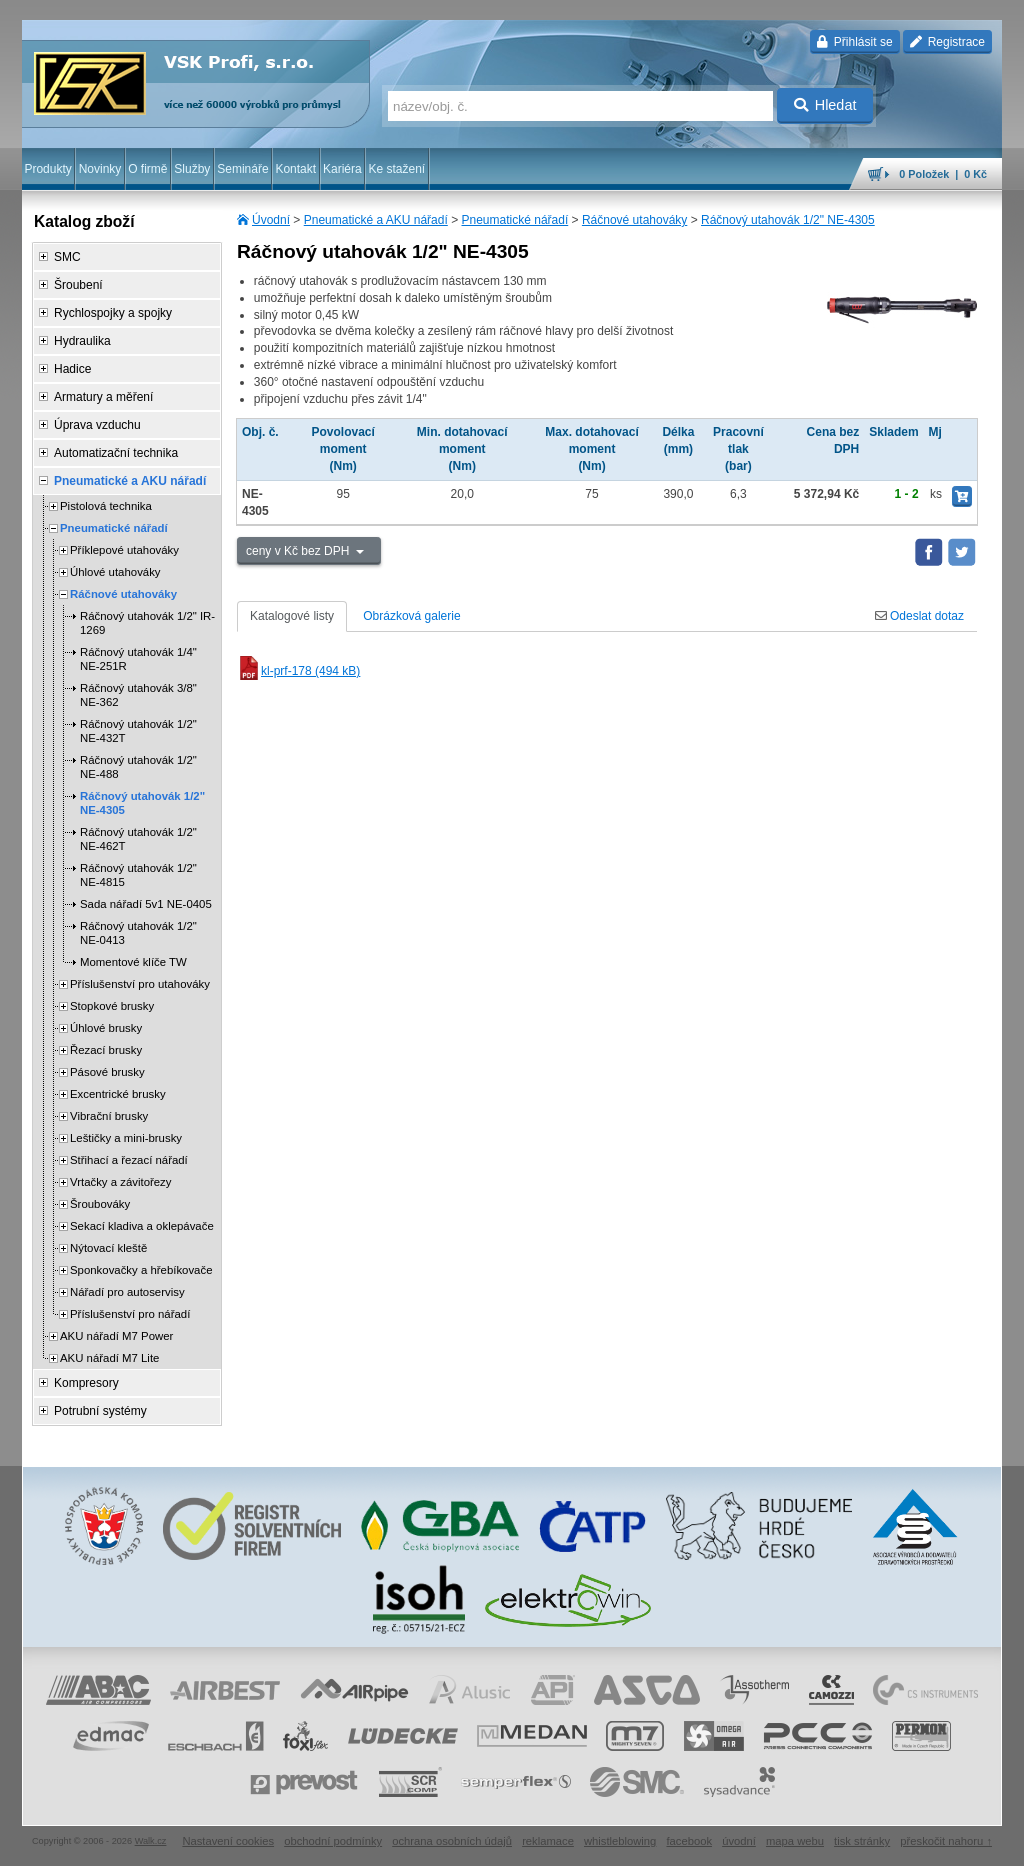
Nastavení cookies (228, 1841)
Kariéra (342, 169)
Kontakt (295, 169)
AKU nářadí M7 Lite (109, 1358)
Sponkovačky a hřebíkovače (141, 1270)
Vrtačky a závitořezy (121, 1182)
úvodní (739, 1841)
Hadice (72, 369)
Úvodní (271, 220)
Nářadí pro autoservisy (127, 1292)
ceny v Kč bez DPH (299, 551)
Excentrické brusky (118, 1094)
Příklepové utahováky (124, 550)
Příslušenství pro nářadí (130, 1314)
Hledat (825, 105)
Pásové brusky (107, 1072)
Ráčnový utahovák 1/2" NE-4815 (138, 875)
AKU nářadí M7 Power (116, 1336)
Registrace (947, 42)
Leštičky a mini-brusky (126, 1138)
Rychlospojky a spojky (113, 313)
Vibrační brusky (109, 1116)
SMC (67, 257)
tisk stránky (862, 1841)
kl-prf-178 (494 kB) (298, 671)
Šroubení (78, 285)
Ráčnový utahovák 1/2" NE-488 (138, 767)
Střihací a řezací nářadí (129, 1160)
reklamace (548, 1841)
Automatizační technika (116, 453)
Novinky (100, 169)
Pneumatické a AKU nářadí (376, 220)
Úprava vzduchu (97, 425)
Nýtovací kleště (108, 1248)
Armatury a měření (103, 397)
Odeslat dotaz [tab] (919, 616)
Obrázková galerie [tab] (411, 616)
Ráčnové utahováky (634, 220)
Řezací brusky (106, 1050)
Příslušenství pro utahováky (140, 984)
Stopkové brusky (112, 1006)
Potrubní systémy (100, 1411)
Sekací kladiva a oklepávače (142, 1226)
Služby (192, 169)
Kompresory (86, 1383)
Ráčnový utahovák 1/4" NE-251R (138, 659)
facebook (689, 1841)
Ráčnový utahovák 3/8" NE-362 (138, 695)
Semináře (242, 169)
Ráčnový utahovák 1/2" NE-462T (138, 839)
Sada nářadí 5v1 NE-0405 (146, 904)
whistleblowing (620, 1841)
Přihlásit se (854, 42)
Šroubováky (100, 1204)
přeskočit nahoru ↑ (946, 1841)
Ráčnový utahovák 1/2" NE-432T (138, 731)
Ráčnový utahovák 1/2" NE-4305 (788, 220)
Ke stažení (397, 169)
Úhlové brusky (106, 1028)
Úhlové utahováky (115, 572)
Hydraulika (82, 341)
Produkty (47, 169)
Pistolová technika (106, 506)
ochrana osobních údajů (452, 1841)
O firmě (147, 169)
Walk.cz (151, 1841)
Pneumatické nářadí (515, 220)
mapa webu (795, 1841)
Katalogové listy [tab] (292, 616)
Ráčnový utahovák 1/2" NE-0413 (138, 933)
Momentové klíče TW (133, 962)
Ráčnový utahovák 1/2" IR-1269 (147, 623)
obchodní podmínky (333, 1841)
